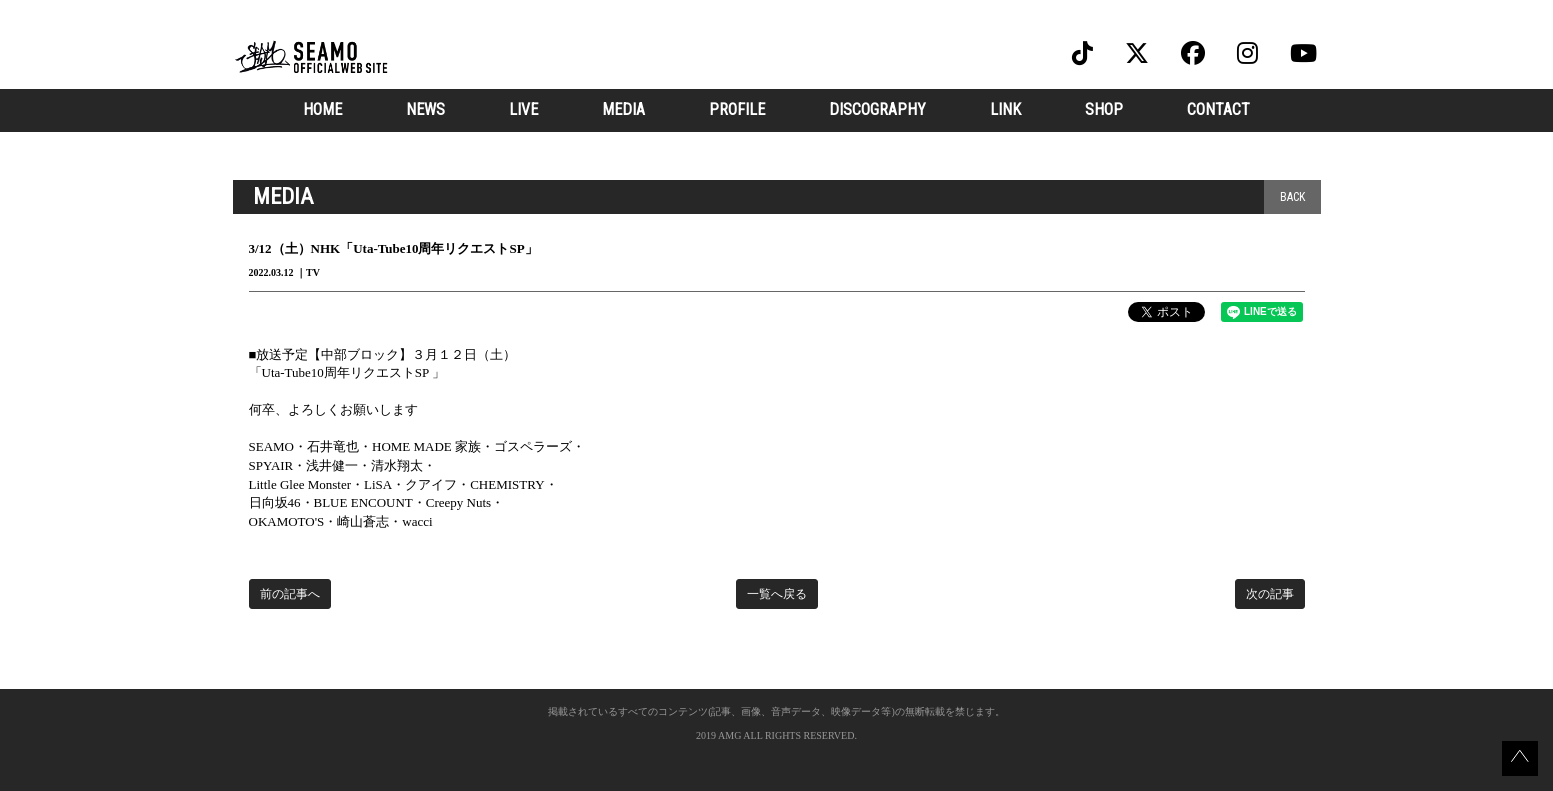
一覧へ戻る (777, 594)
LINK (1005, 109)
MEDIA (623, 109)
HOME (322, 109)
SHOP (1104, 109)
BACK (1292, 197)
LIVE (523, 109)
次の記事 (1270, 594)
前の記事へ (290, 594)
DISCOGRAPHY (877, 109)
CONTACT (1218, 109)
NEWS (425, 109)
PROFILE (737, 109)
